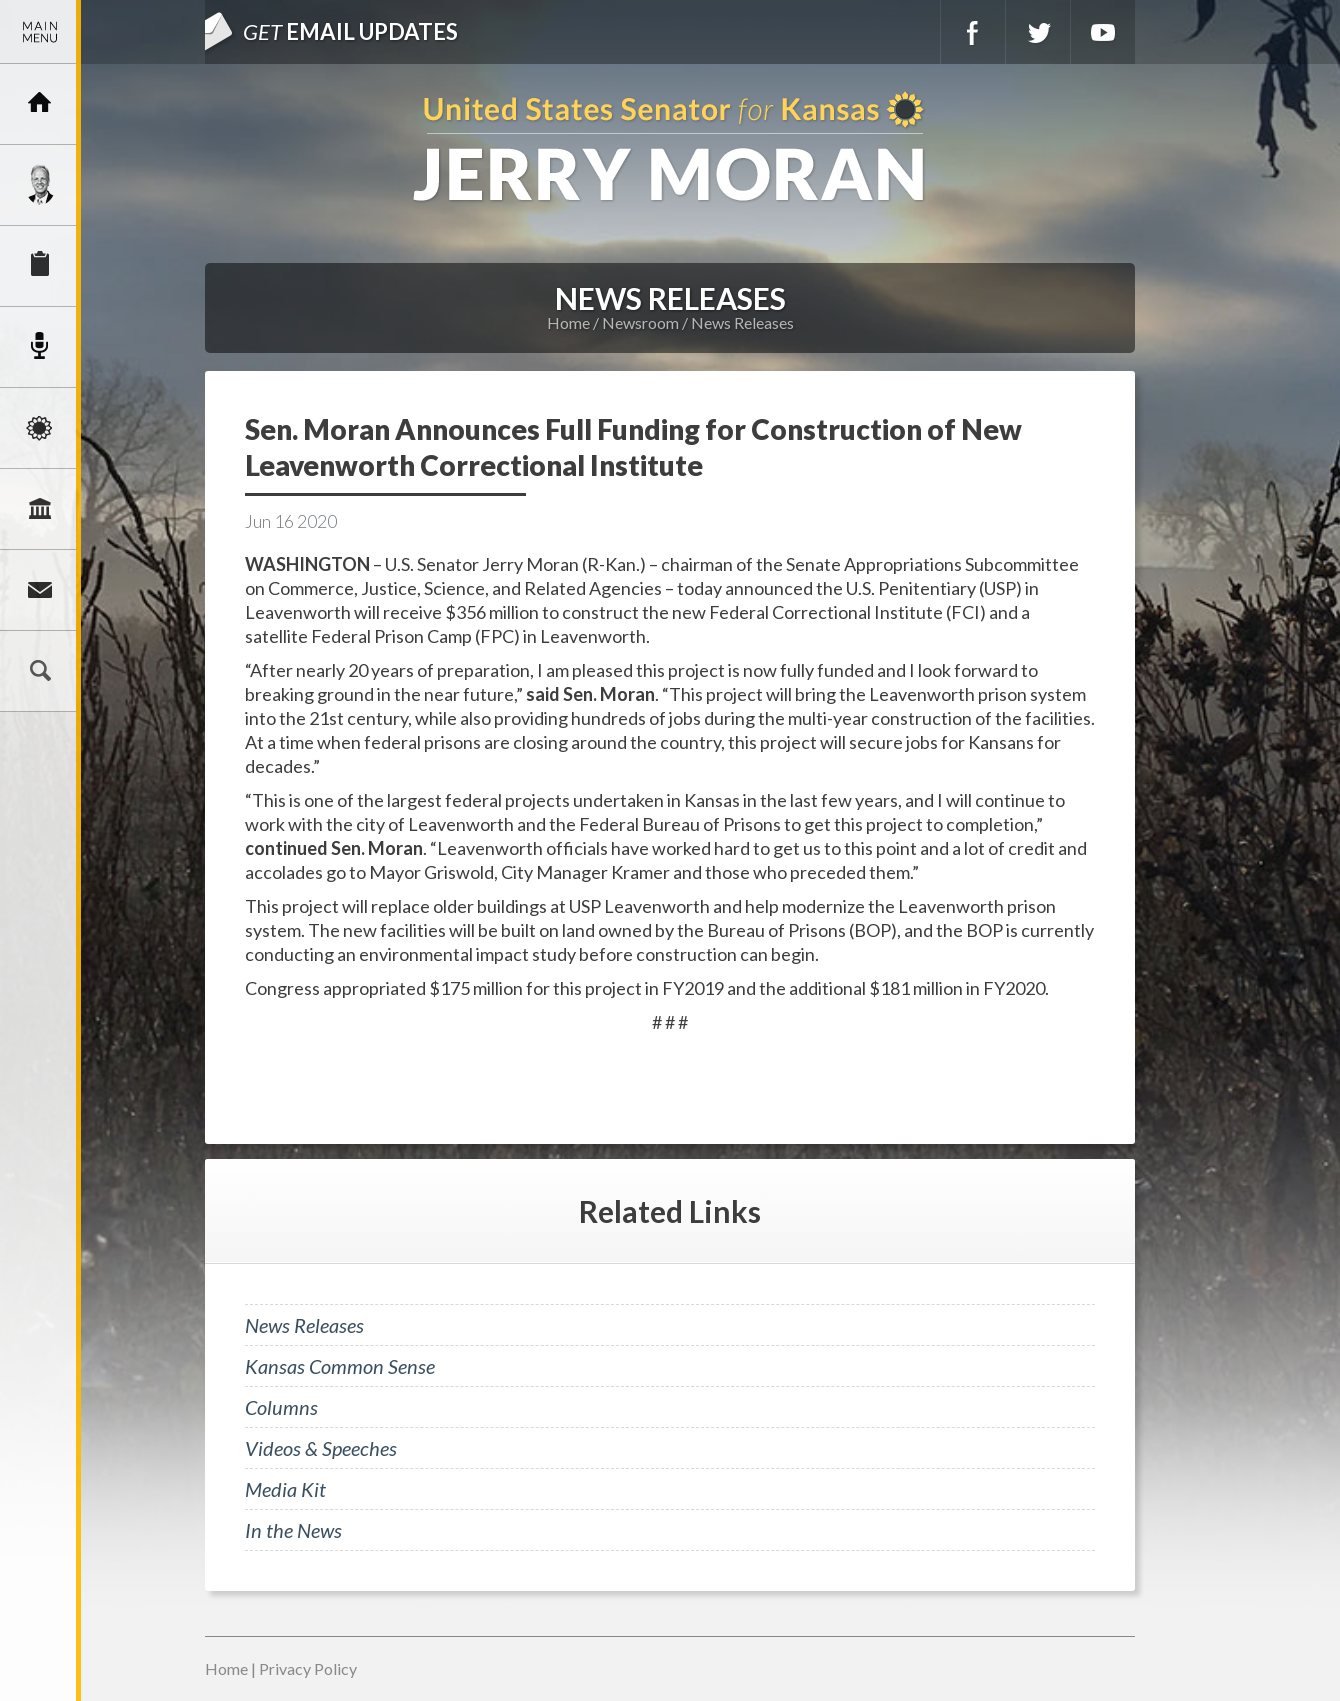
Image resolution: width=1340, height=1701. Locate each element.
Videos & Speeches (321, 1448)
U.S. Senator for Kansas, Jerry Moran (670, 148)
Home (568, 322)
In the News (293, 1530)
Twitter (1038, 32)
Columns (281, 1407)
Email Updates (350, 31)
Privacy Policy (308, 1668)
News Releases (742, 322)
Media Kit (285, 1489)
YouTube (1103, 32)
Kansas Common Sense (340, 1366)
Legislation (40, 509)
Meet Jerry (40, 185)
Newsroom (40, 347)
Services (40, 266)
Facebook (973, 32)
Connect (40, 590)
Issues (40, 428)
